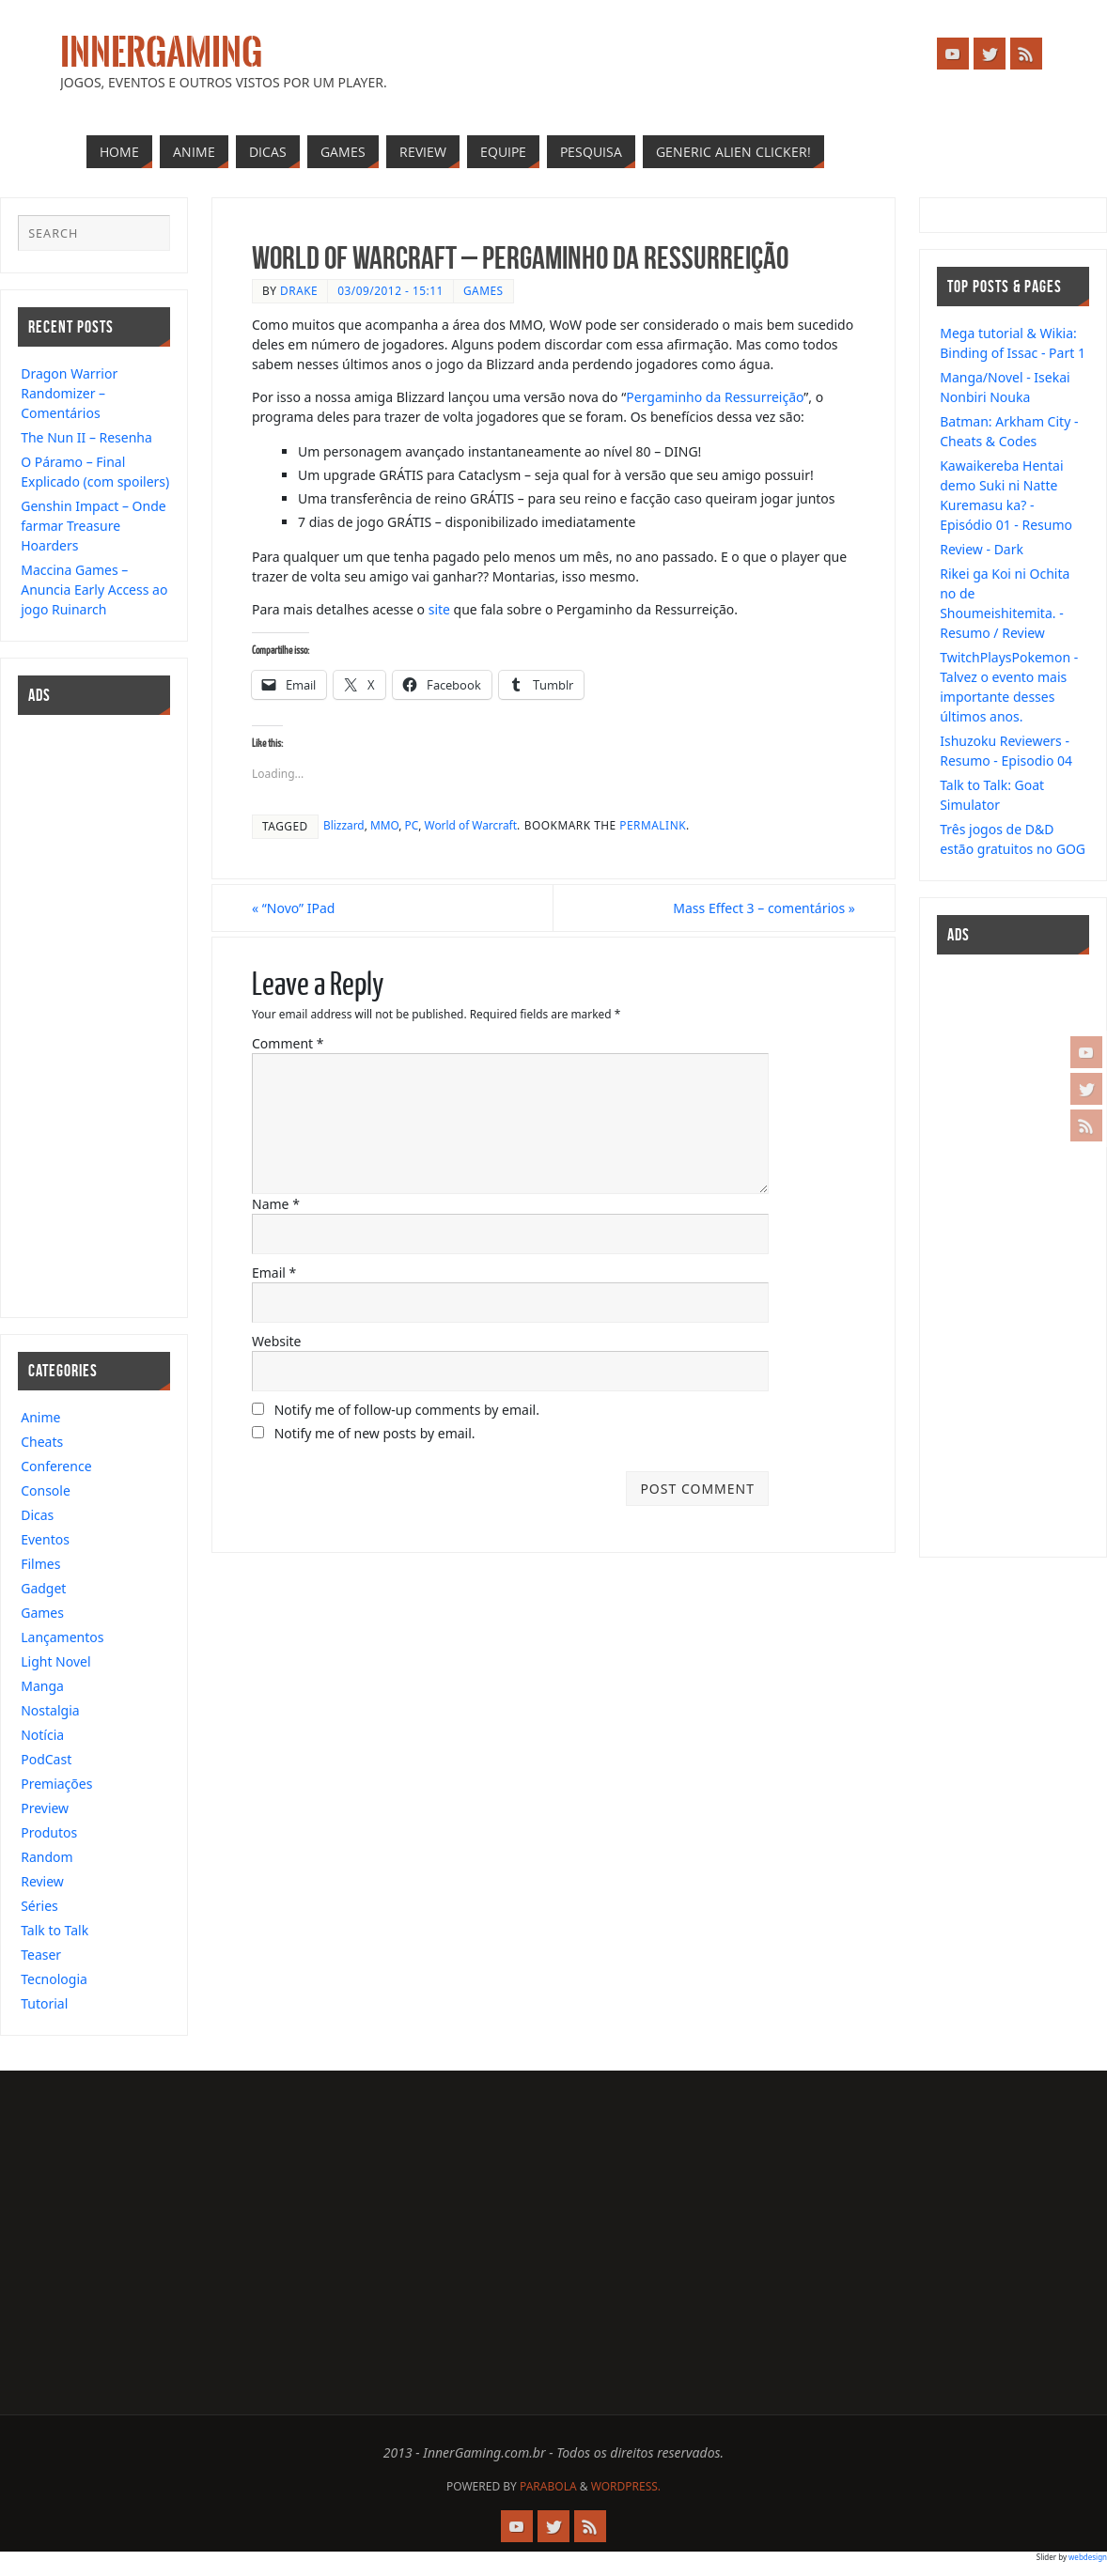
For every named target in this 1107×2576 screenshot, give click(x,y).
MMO (384, 824)
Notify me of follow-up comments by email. (406, 1410)
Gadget (43, 1588)
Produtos (49, 1832)
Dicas (37, 1515)
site (439, 609)
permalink (652, 824)
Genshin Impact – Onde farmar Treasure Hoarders (93, 525)
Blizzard (344, 824)
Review (42, 1881)
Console (45, 1490)
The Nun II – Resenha (86, 437)
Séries (39, 1906)
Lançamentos (62, 1637)
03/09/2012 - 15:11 (390, 290)
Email (274, 1272)
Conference (56, 1466)
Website (277, 1341)
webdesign (1087, 2557)
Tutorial (44, 2003)
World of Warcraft (471, 824)
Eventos (45, 1539)
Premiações (56, 1783)
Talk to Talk (54, 1930)
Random (46, 1857)
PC (412, 824)
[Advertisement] (74, 1014)
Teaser (41, 1954)
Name (276, 1204)
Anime (40, 1417)
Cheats (42, 1442)
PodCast (46, 1759)
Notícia (42, 1735)
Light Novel (55, 1661)
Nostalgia (50, 1710)
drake (299, 290)
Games (483, 290)
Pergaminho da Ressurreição (714, 397)
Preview (45, 1808)
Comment (287, 1043)
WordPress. (626, 2486)
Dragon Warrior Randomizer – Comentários (69, 393)
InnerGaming (161, 53)
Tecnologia (54, 1979)
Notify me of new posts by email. (375, 1433)
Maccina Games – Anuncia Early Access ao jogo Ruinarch (94, 589)
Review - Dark (981, 549)
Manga (42, 1686)
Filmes (40, 1564)
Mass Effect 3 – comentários (764, 908)
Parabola (548, 2486)
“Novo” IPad (293, 908)
